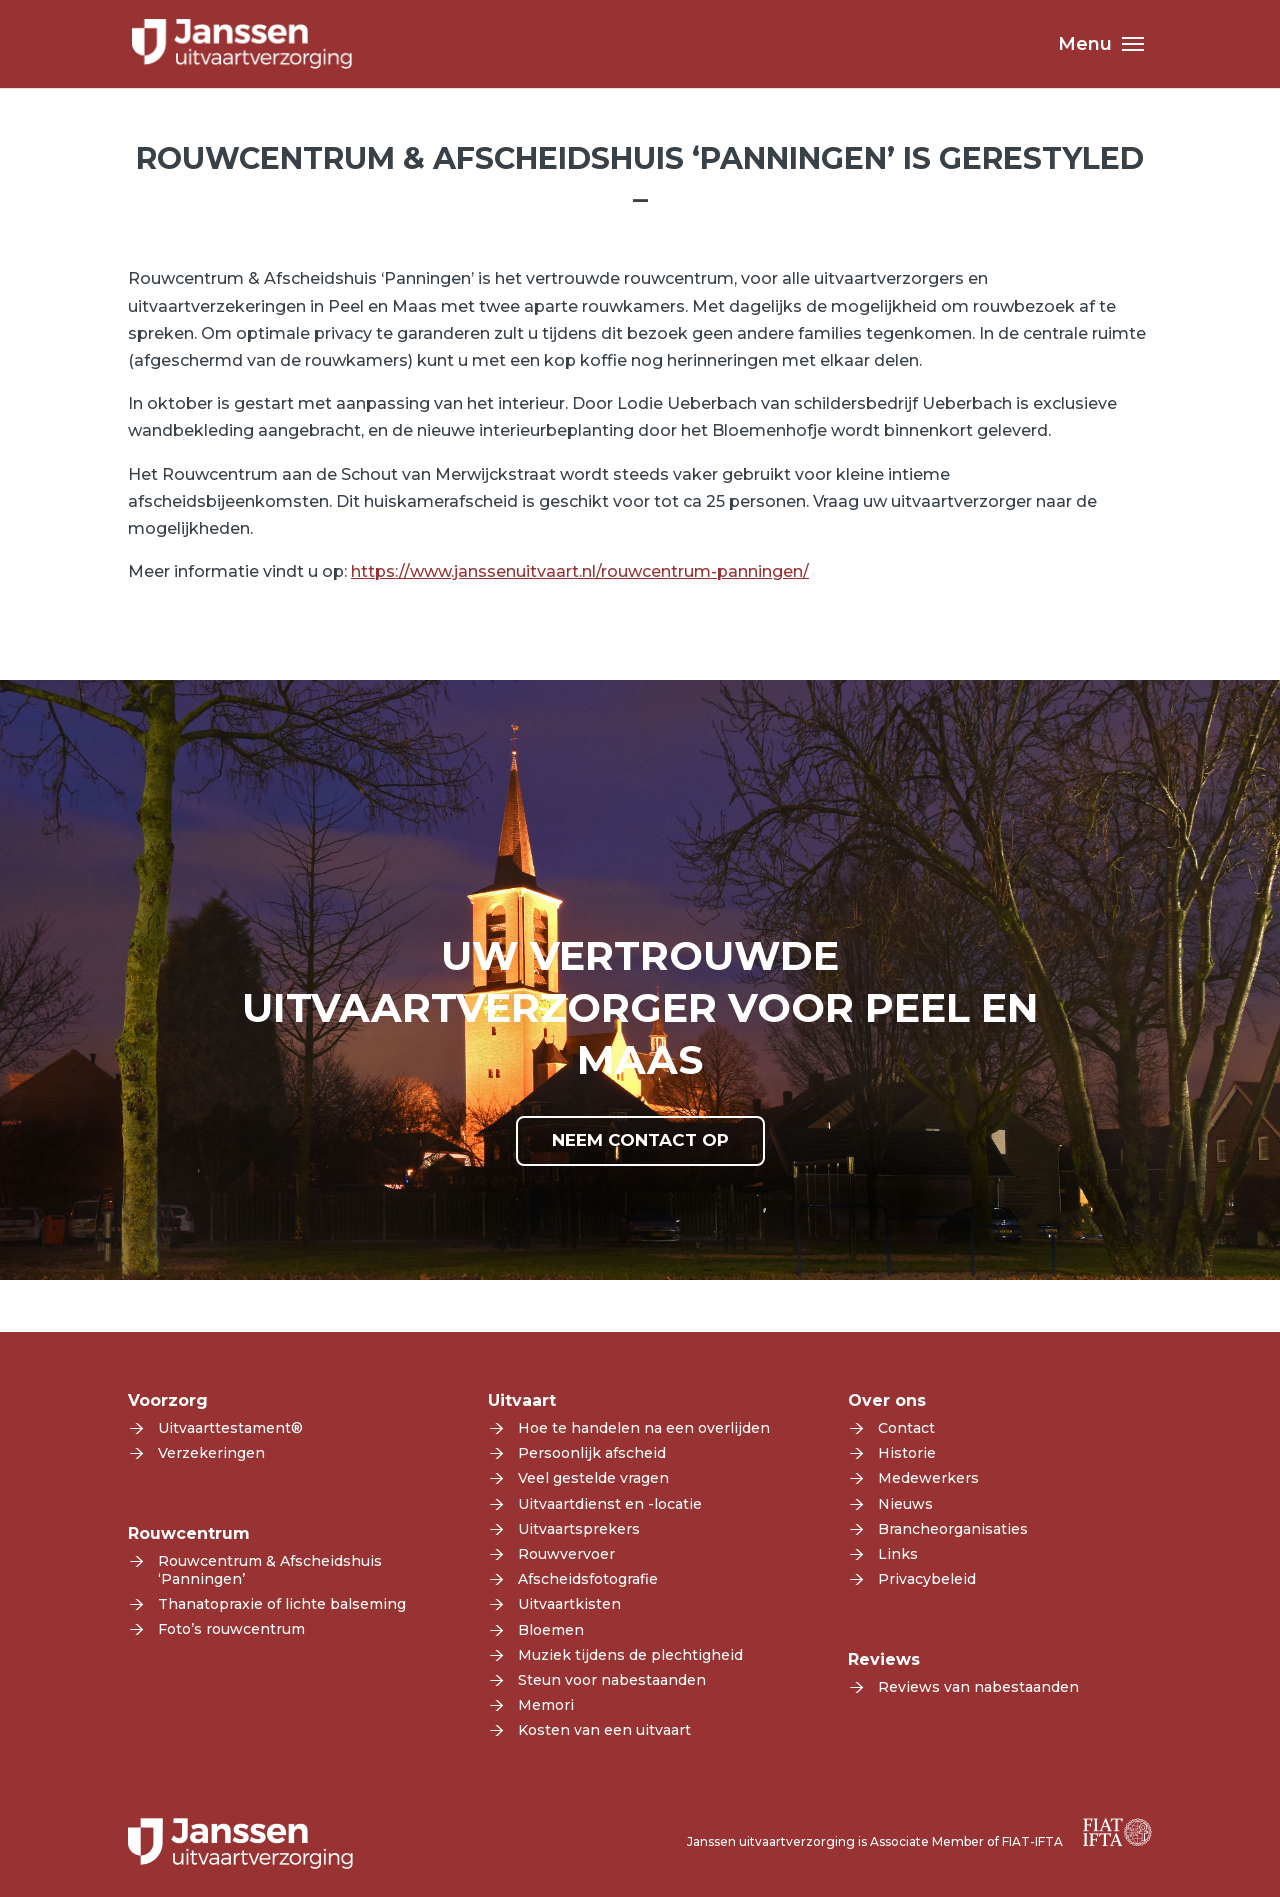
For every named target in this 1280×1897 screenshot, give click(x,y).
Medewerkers (928, 1478)
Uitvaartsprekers (579, 1529)
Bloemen (551, 1630)
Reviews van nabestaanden (978, 1687)
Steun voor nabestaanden (612, 1680)
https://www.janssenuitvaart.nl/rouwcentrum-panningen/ (580, 571)
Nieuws (905, 1504)
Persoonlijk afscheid (592, 1453)
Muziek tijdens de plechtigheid (630, 1655)
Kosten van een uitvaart (604, 1730)
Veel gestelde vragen (593, 1478)
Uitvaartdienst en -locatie (610, 1504)
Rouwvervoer (566, 1554)
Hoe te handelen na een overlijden (644, 1428)
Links (898, 1554)
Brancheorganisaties (953, 1529)
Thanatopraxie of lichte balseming (282, 1604)
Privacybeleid (927, 1579)
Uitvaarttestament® (230, 1428)
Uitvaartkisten (569, 1604)
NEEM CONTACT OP (640, 1140)
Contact (906, 1428)
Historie (907, 1453)
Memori (546, 1705)
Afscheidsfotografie (588, 1579)
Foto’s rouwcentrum (231, 1629)
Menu (1085, 46)
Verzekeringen (211, 1453)
